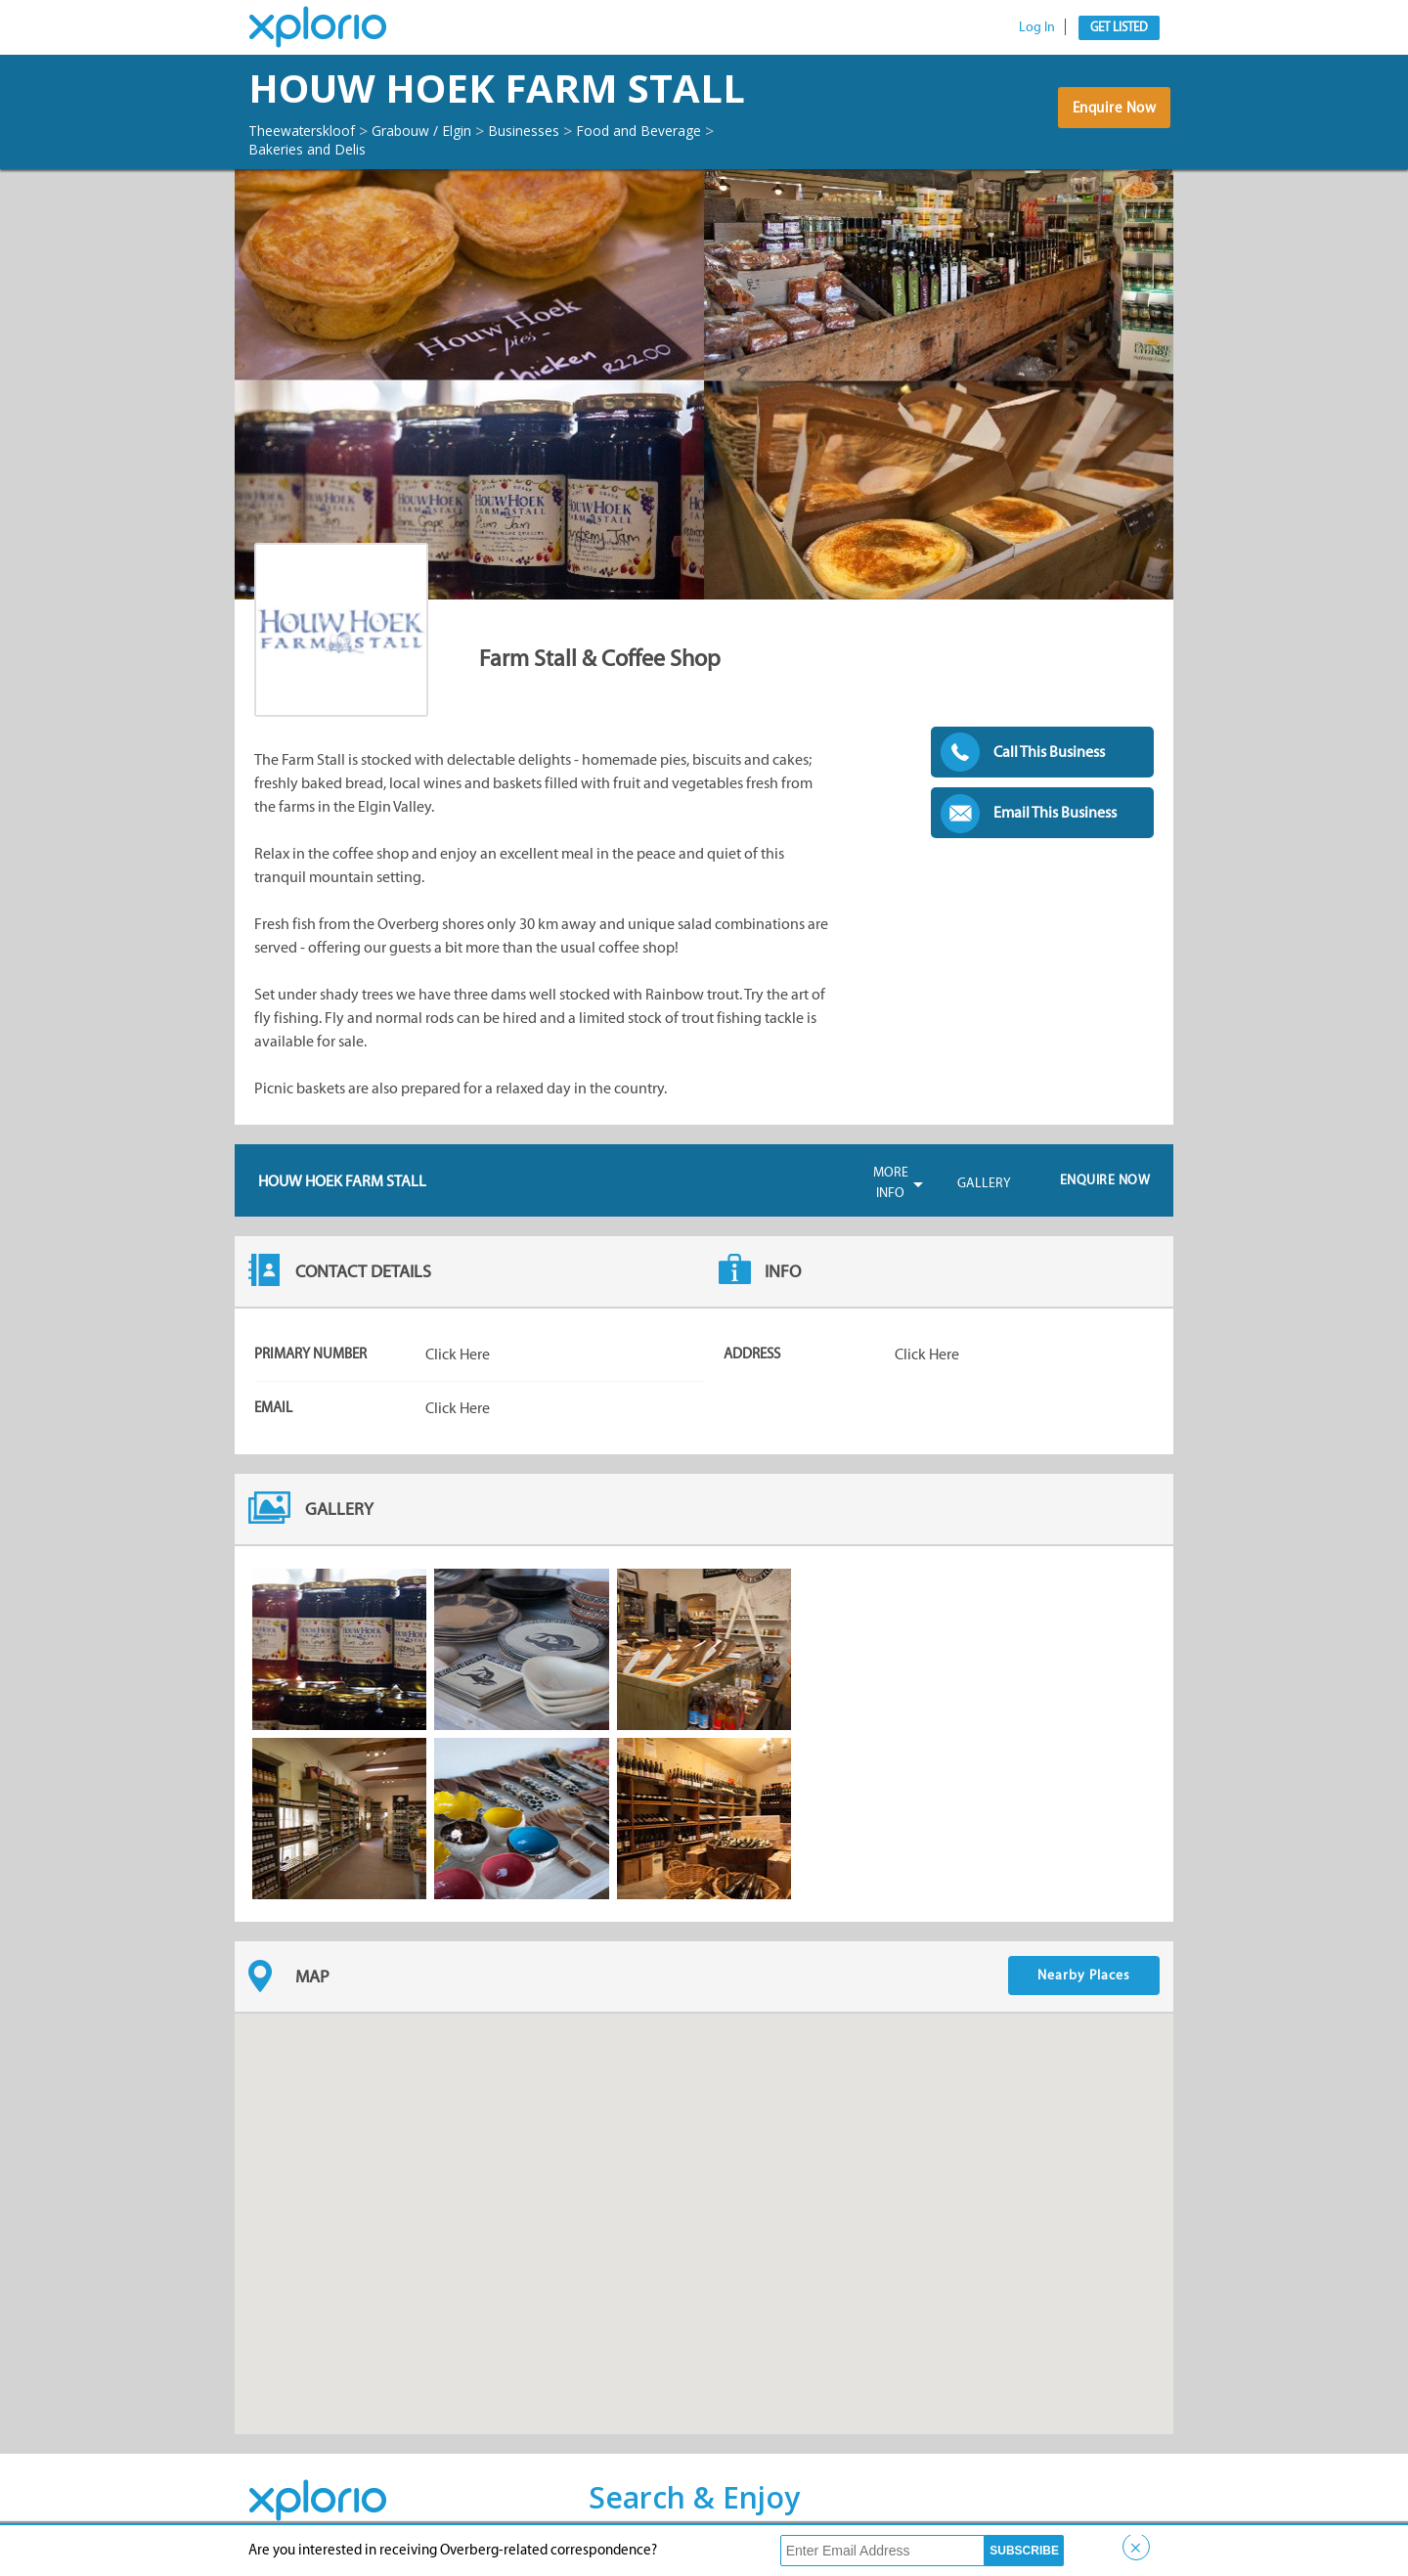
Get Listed (1119, 27)
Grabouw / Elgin (449, 130)
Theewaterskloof (311, 130)
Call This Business (1049, 751)
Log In (1037, 27)
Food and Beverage (696, 130)
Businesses (566, 130)
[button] (704, 2206)
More (890, 1183)
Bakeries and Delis (316, 148)
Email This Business (1055, 812)
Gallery (984, 1183)
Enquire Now (1109, 116)
